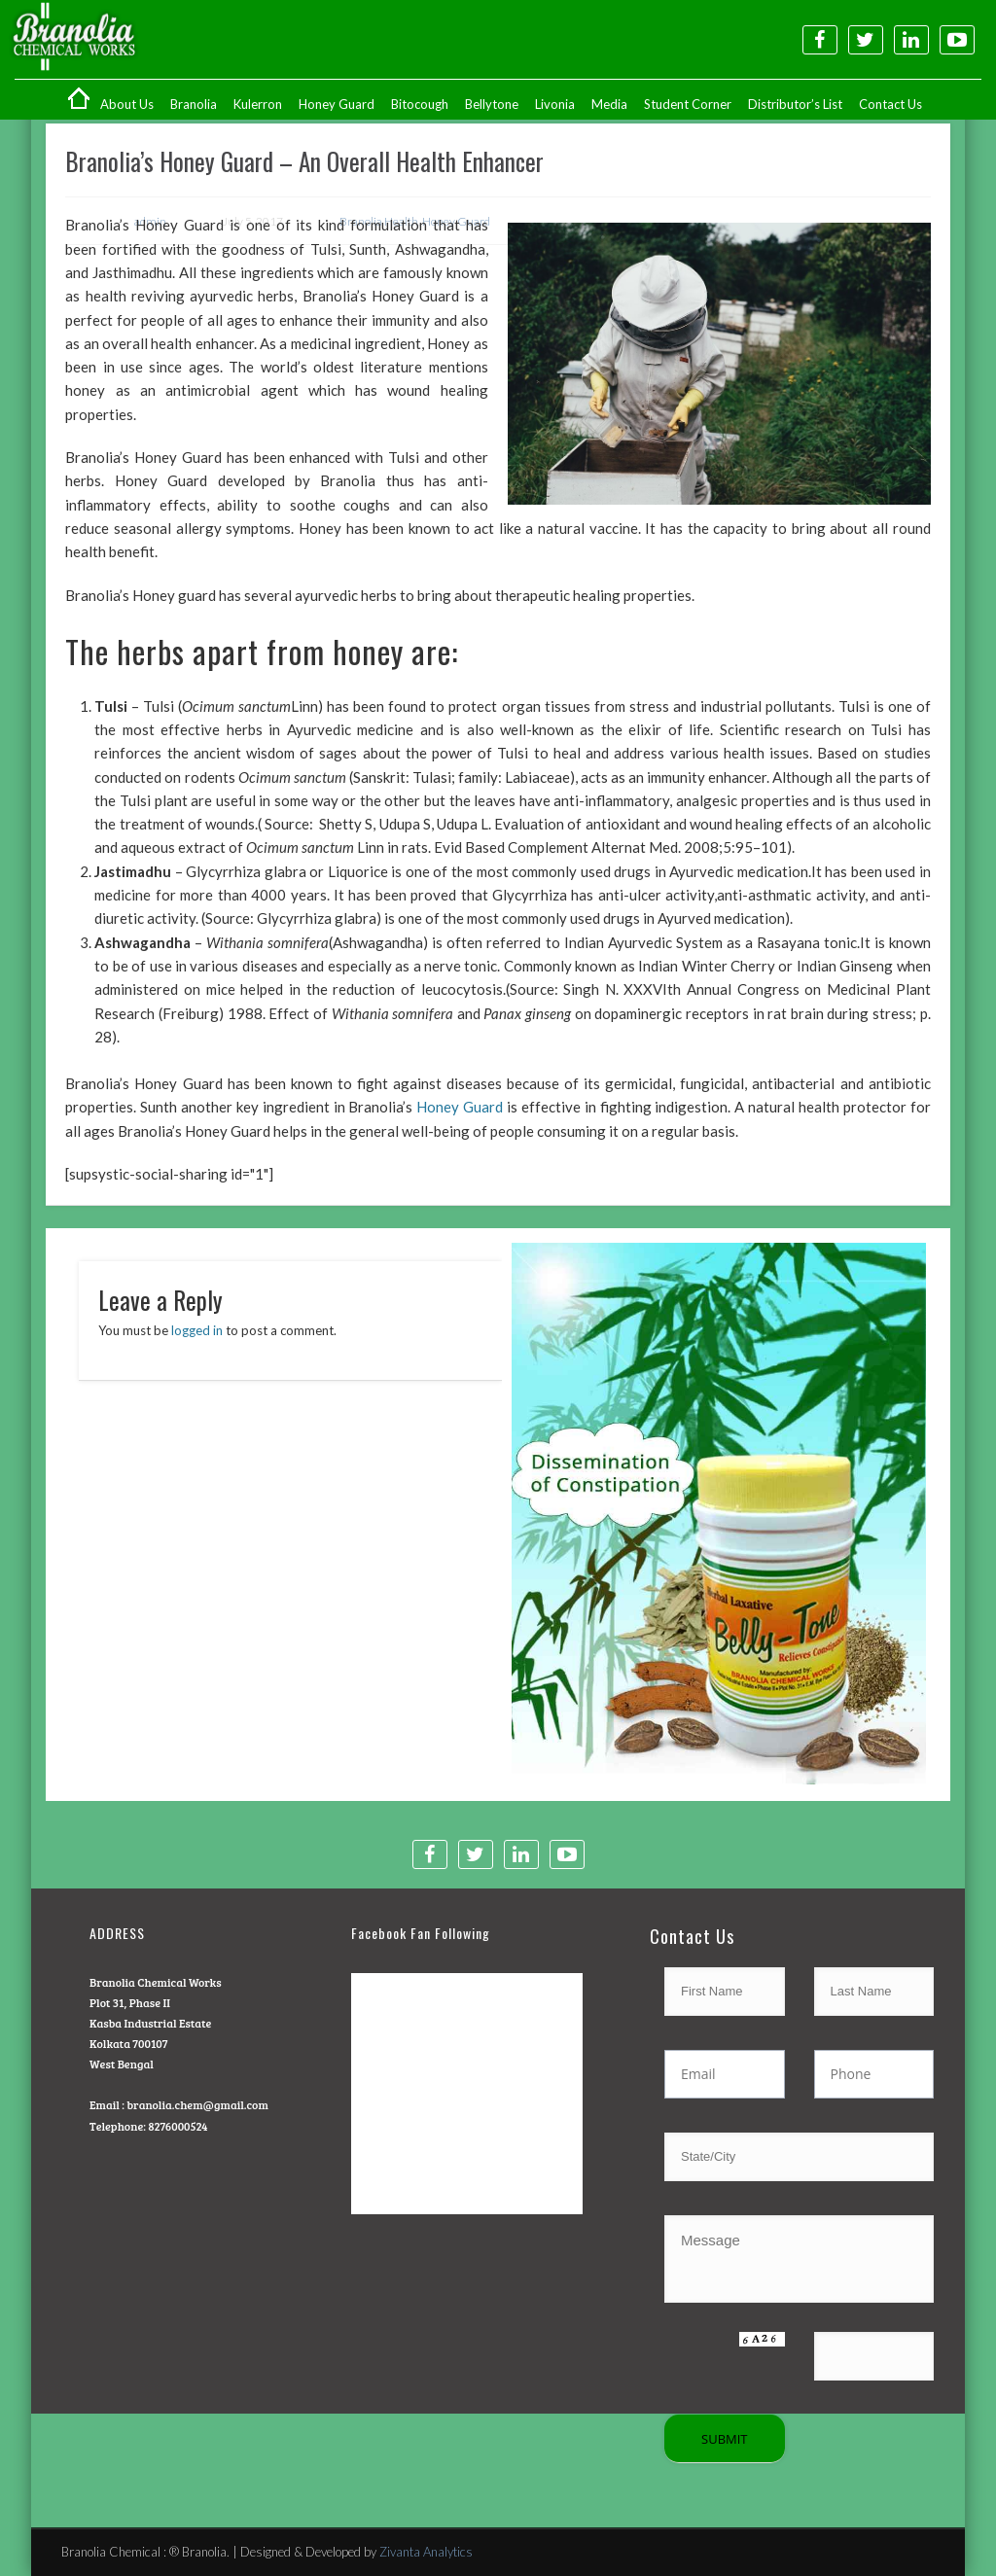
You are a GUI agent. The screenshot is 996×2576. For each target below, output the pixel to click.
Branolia (193, 104)
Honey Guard (336, 104)
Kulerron (257, 104)
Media (609, 104)
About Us (127, 104)
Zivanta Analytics (426, 2551)
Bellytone (491, 104)
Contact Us (890, 104)
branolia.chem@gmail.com (196, 2104)
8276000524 (177, 2126)
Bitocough (419, 104)
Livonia (555, 104)
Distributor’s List (795, 104)
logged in (197, 1330)
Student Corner (687, 104)
